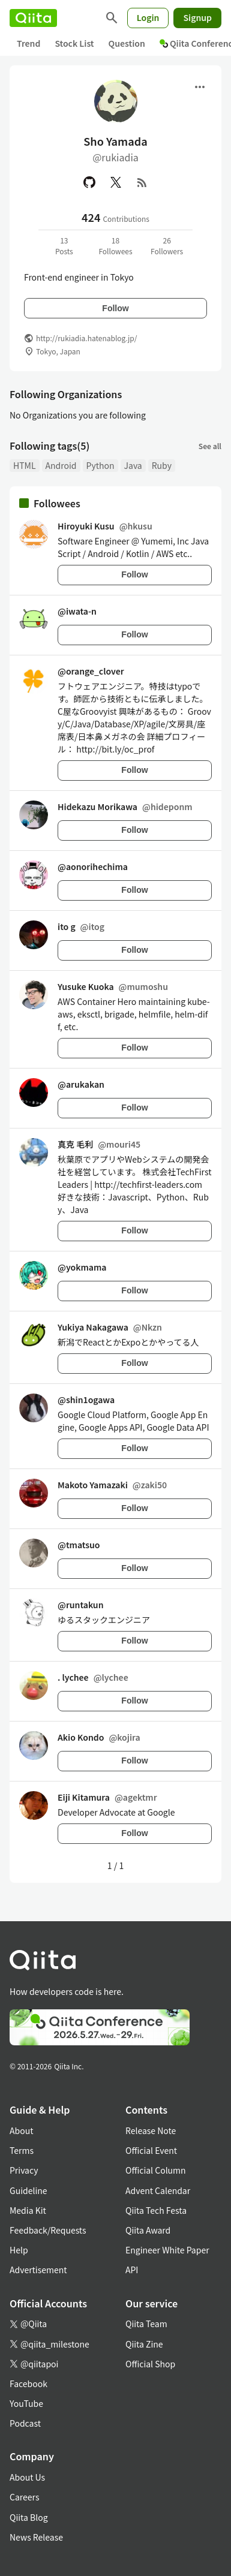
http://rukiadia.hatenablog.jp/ (86, 338)
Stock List (74, 43)
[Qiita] (33, 18)
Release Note (150, 2130)
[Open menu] (200, 87)
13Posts (64, 245)
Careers (24, 2497)
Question (127, 43)
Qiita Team (146, 2324)
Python (100, 465)
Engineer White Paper (167, 2250)
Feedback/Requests (48, 2230)
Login (148, 17)
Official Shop (150, 2364)
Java (133, 465)
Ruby (162, 465)
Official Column (155, 2170)
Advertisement (38, 2270)
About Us (27, 2477)
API (131, 2270)
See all (210, 446)
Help (19, 2250)
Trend (28, 43)
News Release (36, 2537)
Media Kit (28, 2210)
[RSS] (142, 182)
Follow (115, 308)
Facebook (28, 2384)
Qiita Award (147, 2230)
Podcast (25, 2423)
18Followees (115, 245)
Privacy (24, 2170)
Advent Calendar (157, 2190)
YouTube (26, 2403)
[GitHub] (89, 182)
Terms (22, 2150)
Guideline (28, 2190)
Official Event (151, 2150)
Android (61, 465)
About (21, 2130)
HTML (24, 465)
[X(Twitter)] (116, 182)
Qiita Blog (29, 2517)
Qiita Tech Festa (156, 2210)
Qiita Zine (144, 2344)
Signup (197, 17)
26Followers (167, 245)
